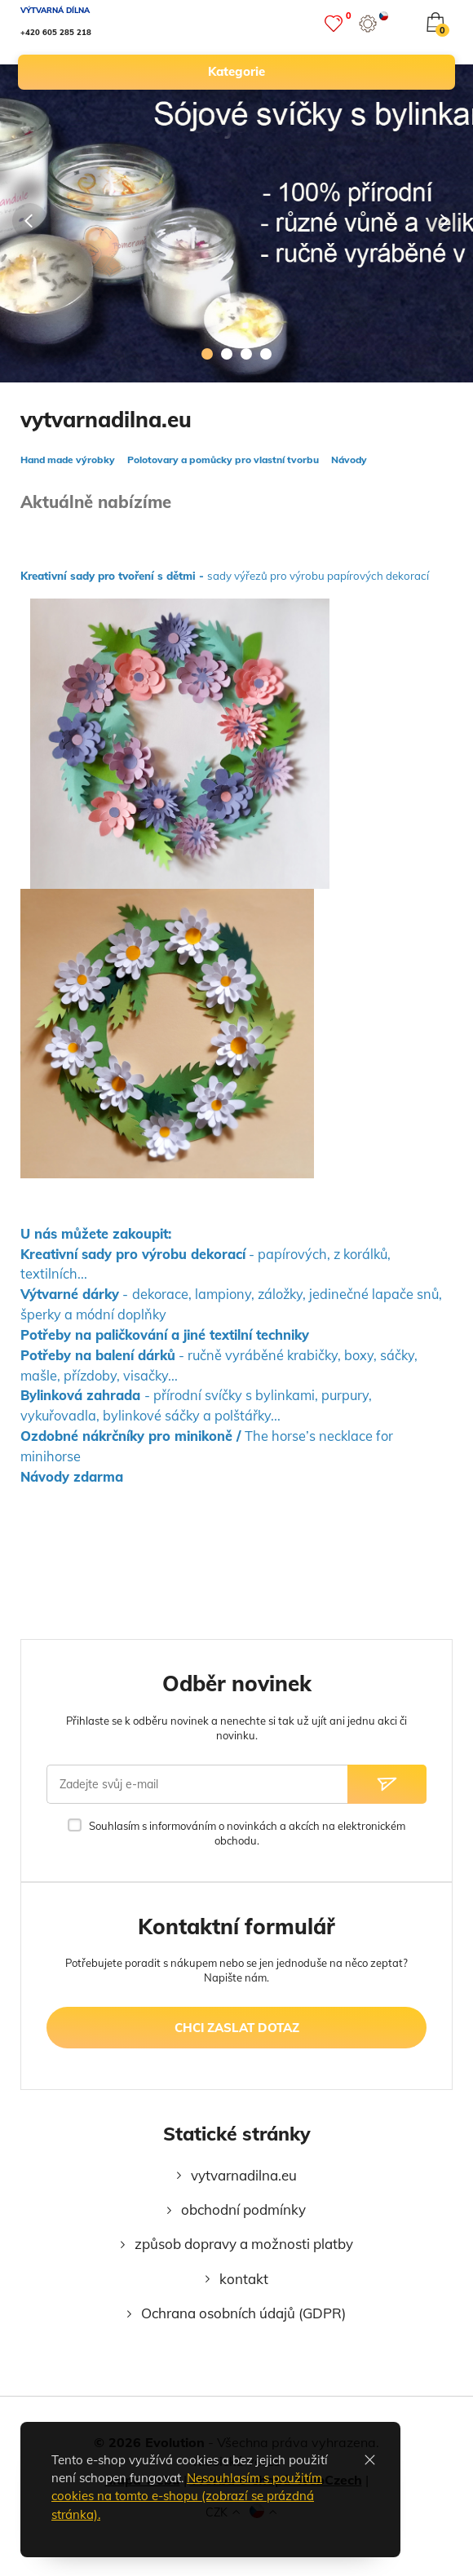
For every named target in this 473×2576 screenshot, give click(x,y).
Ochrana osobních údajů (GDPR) (243, 2313)
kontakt (243, 2278)
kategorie (324, 72)
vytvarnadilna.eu (244, 2175)
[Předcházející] (29, 220)
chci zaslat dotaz (237, 2027)
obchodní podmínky (243, 2209)
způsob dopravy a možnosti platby (244, 2243)
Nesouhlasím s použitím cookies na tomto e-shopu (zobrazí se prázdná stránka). (186, 2496)
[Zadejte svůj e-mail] (196, 1784)
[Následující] (443, 220)
